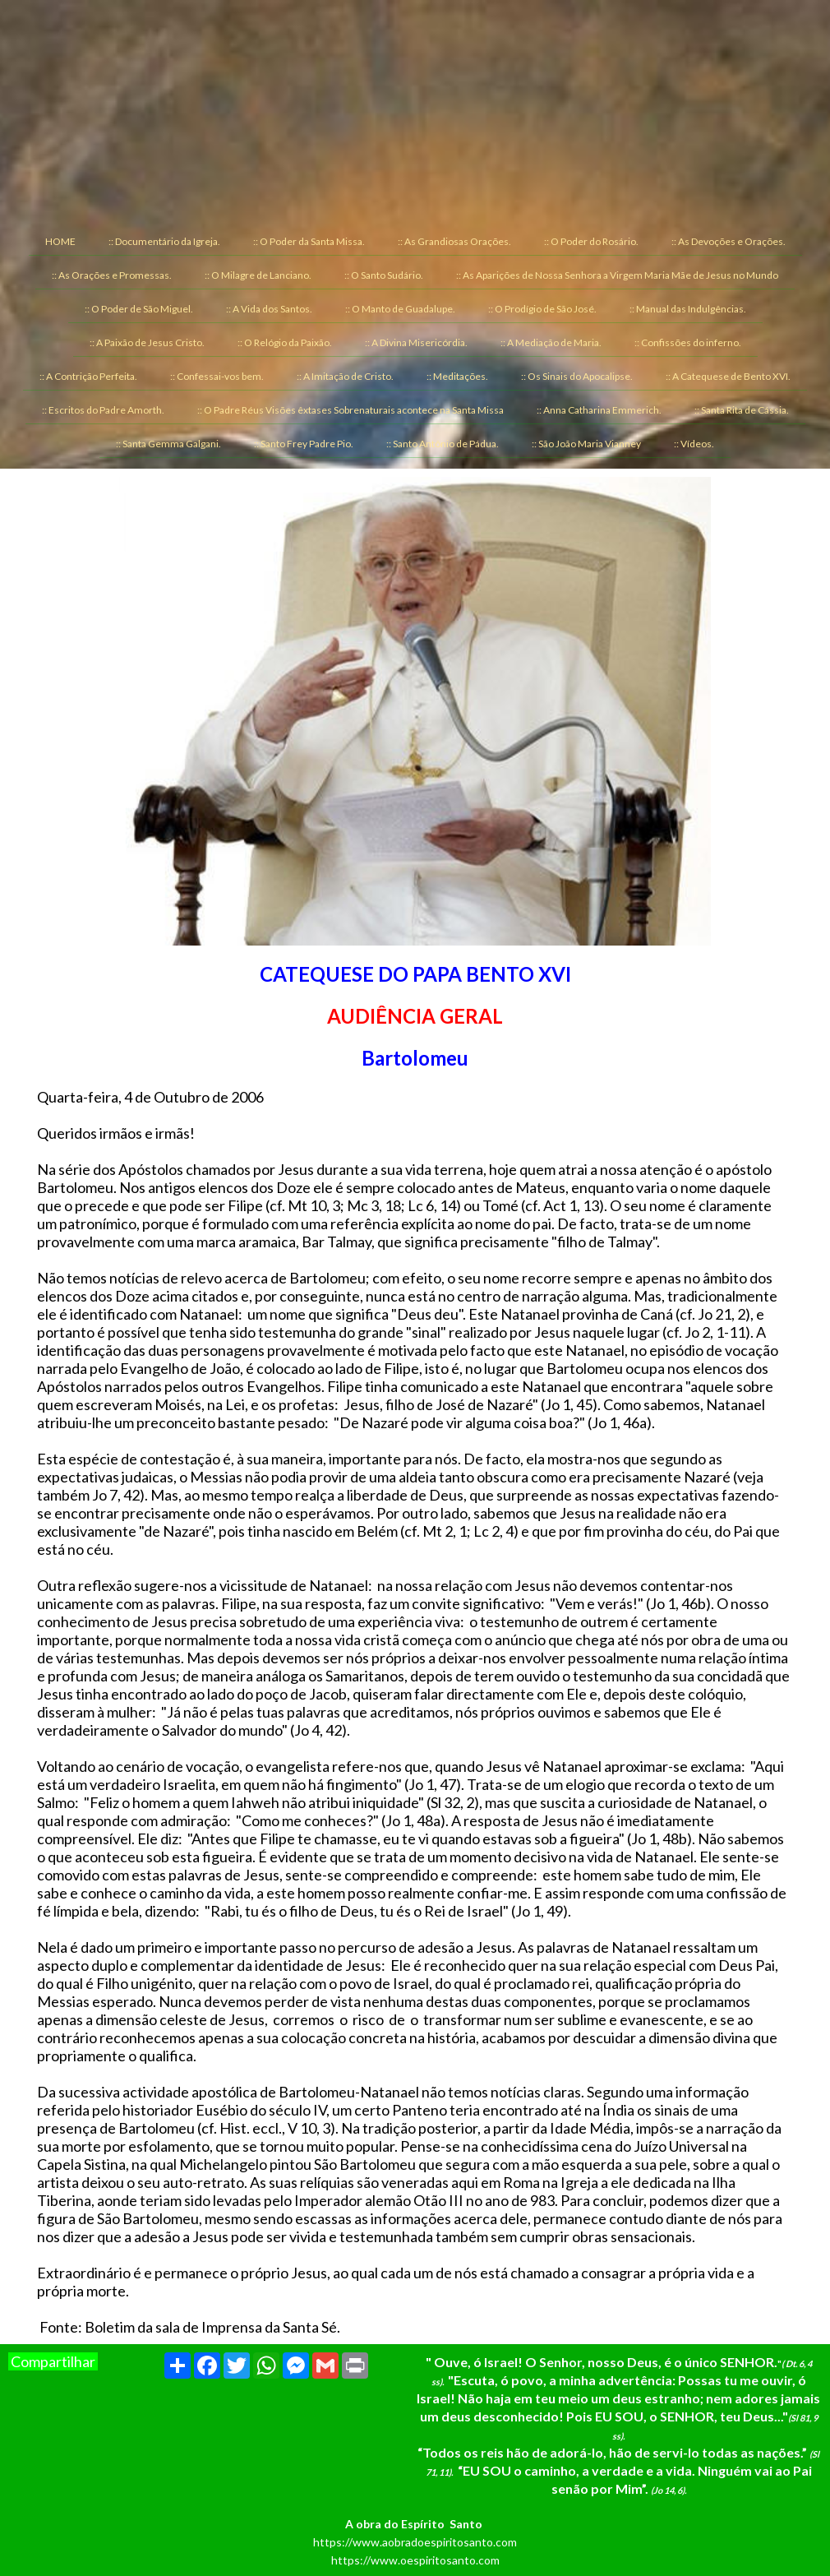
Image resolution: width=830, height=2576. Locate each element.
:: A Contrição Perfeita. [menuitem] (88, 376)
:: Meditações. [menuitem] (457, 376)
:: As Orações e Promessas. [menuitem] (112, 275)
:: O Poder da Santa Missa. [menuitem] (309, 241)
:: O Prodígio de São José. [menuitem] (542, 309)
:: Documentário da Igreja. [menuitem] (164, 241)
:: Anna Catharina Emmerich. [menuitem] (599, 410)
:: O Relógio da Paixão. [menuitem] (284, 342)
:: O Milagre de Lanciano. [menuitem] (258, 275)
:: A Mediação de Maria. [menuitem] (551, 342)
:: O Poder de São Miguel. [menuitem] (139, 309)
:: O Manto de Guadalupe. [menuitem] (400, 309)
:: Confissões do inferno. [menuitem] (687, 342)
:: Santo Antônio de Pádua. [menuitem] (442, 443)
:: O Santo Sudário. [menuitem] (383, 275)
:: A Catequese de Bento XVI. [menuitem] (728, 376)
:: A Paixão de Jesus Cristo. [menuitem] (147, 342)
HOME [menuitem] (60, 241)
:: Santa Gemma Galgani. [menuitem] (168, 443)
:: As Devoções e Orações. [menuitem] (728, 241)
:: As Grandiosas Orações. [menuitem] (454, 241)
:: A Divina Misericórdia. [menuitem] (416, 342)
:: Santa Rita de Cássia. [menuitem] (741, 410)
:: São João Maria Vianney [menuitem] (586, 443)
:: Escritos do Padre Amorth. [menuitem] (103, 410)
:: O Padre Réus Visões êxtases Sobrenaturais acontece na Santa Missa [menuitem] (350, 410)
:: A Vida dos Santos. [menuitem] (269, 309)
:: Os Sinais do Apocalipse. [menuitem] (577, 376)
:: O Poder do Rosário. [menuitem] (591, 241)
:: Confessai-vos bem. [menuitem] (217, 376)
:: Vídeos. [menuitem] (694, 443)
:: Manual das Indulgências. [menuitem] (687, 309)
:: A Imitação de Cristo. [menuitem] (345, 376)
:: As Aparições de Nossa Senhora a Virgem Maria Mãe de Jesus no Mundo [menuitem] (617, 275)
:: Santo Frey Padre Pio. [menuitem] (303, 443)
